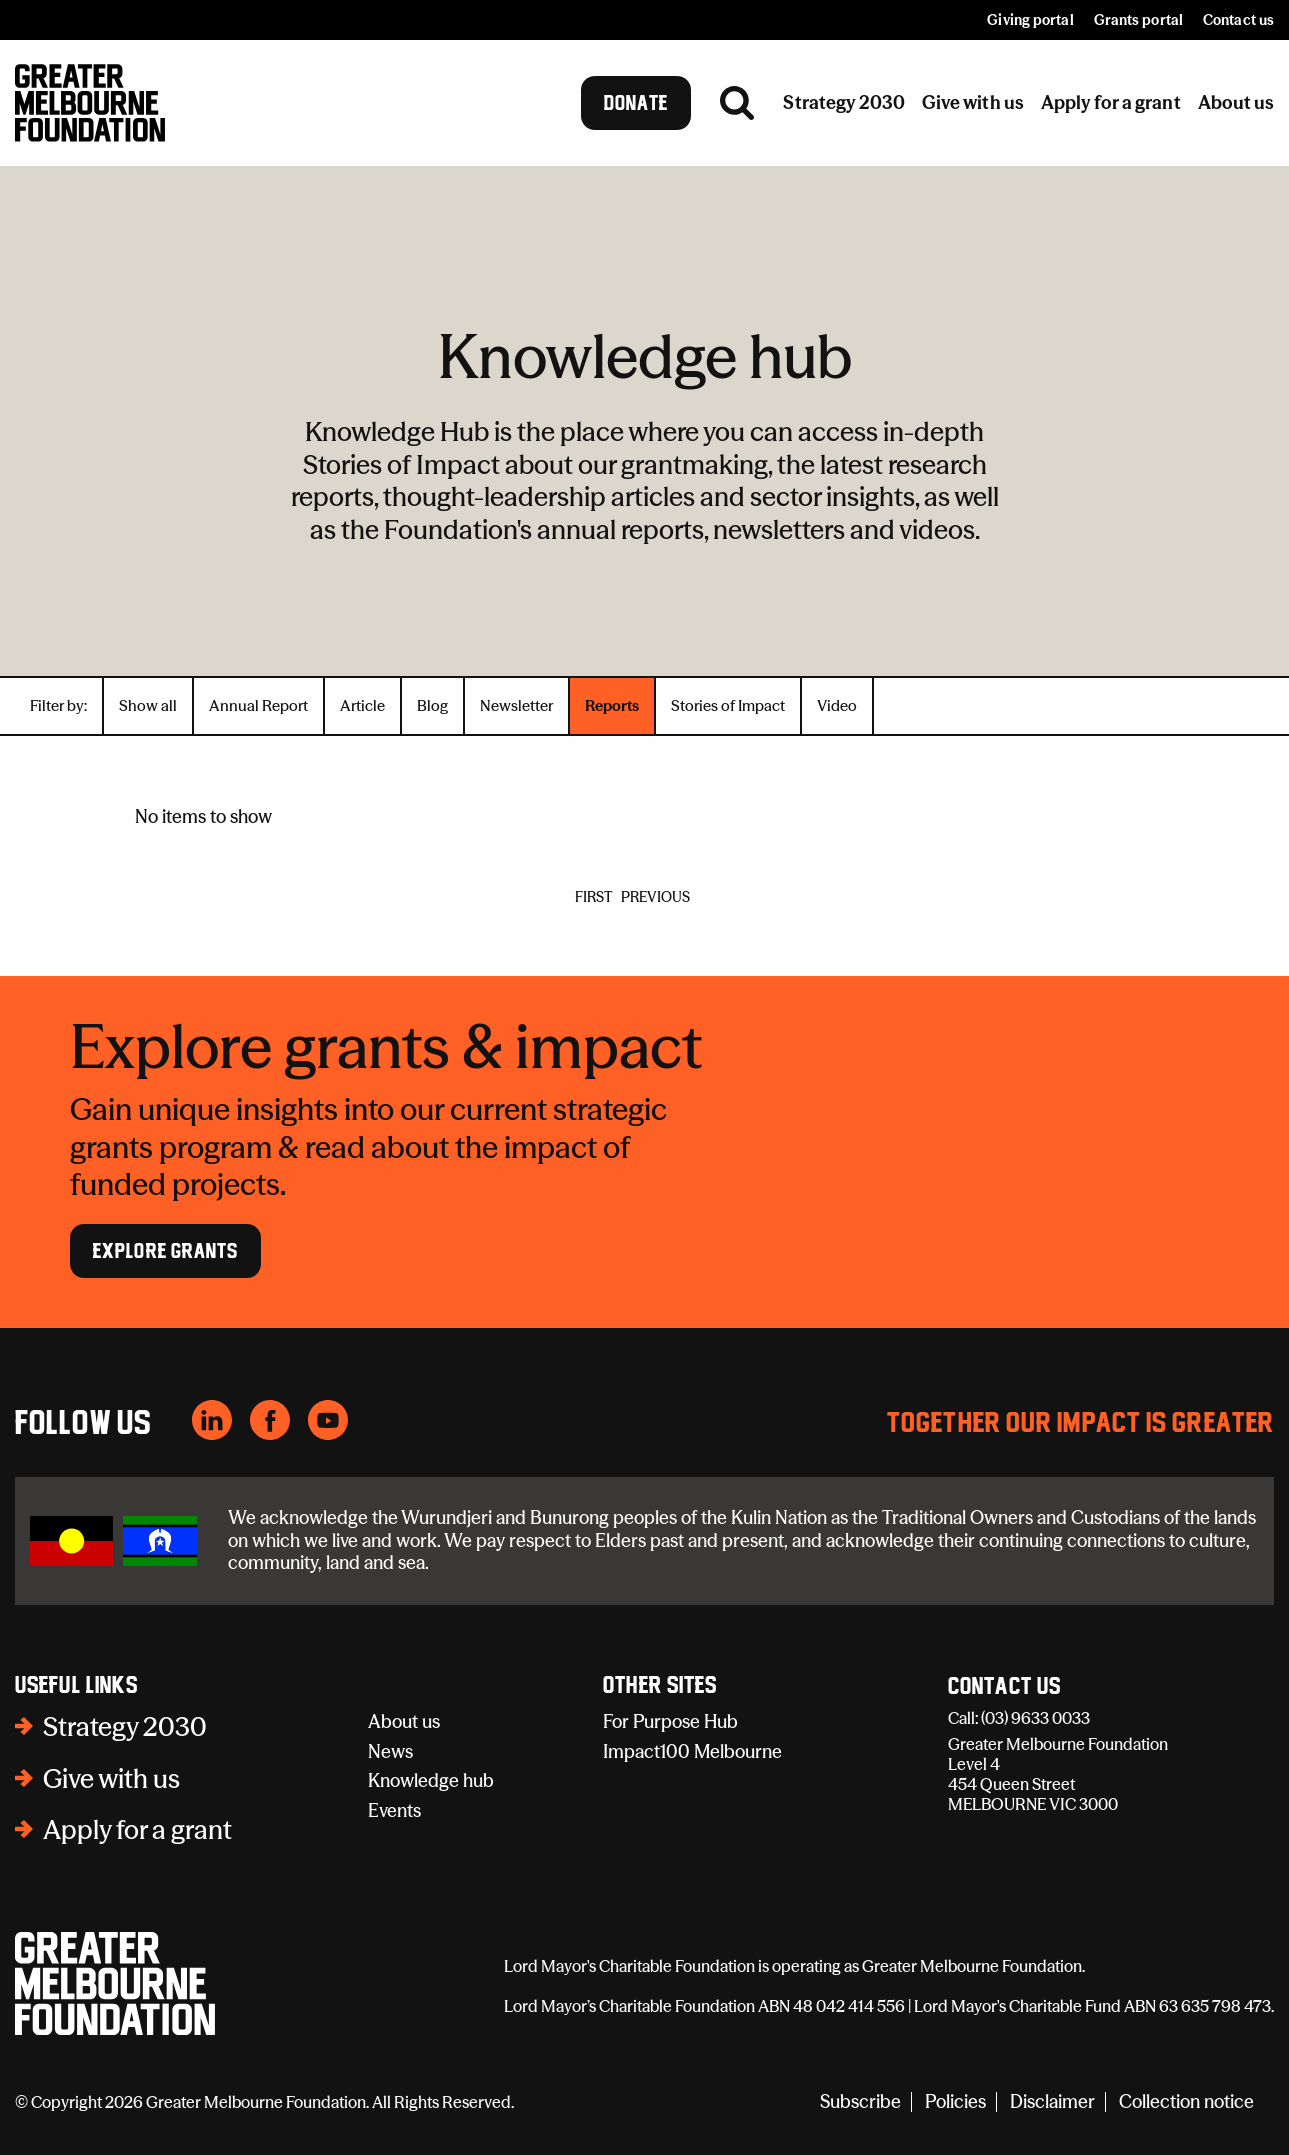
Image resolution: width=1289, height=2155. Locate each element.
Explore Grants (165, 1251)
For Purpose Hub (670, 1721)
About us (404, 1721)
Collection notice (1186, 2102)
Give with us (111, 1779)
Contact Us (1004, 1687)
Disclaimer (1052, 2102)
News (390, 1751)
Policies (955, 2102)
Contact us (1238, 20)
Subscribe (860, 2102)
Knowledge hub (431, 1780)
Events (394, 1810)
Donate (636, 103)
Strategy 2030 (125, 1727)
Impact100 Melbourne (692, 1751)
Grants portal (1138, 20)
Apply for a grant (137, 1830)
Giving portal (1030, 20)
